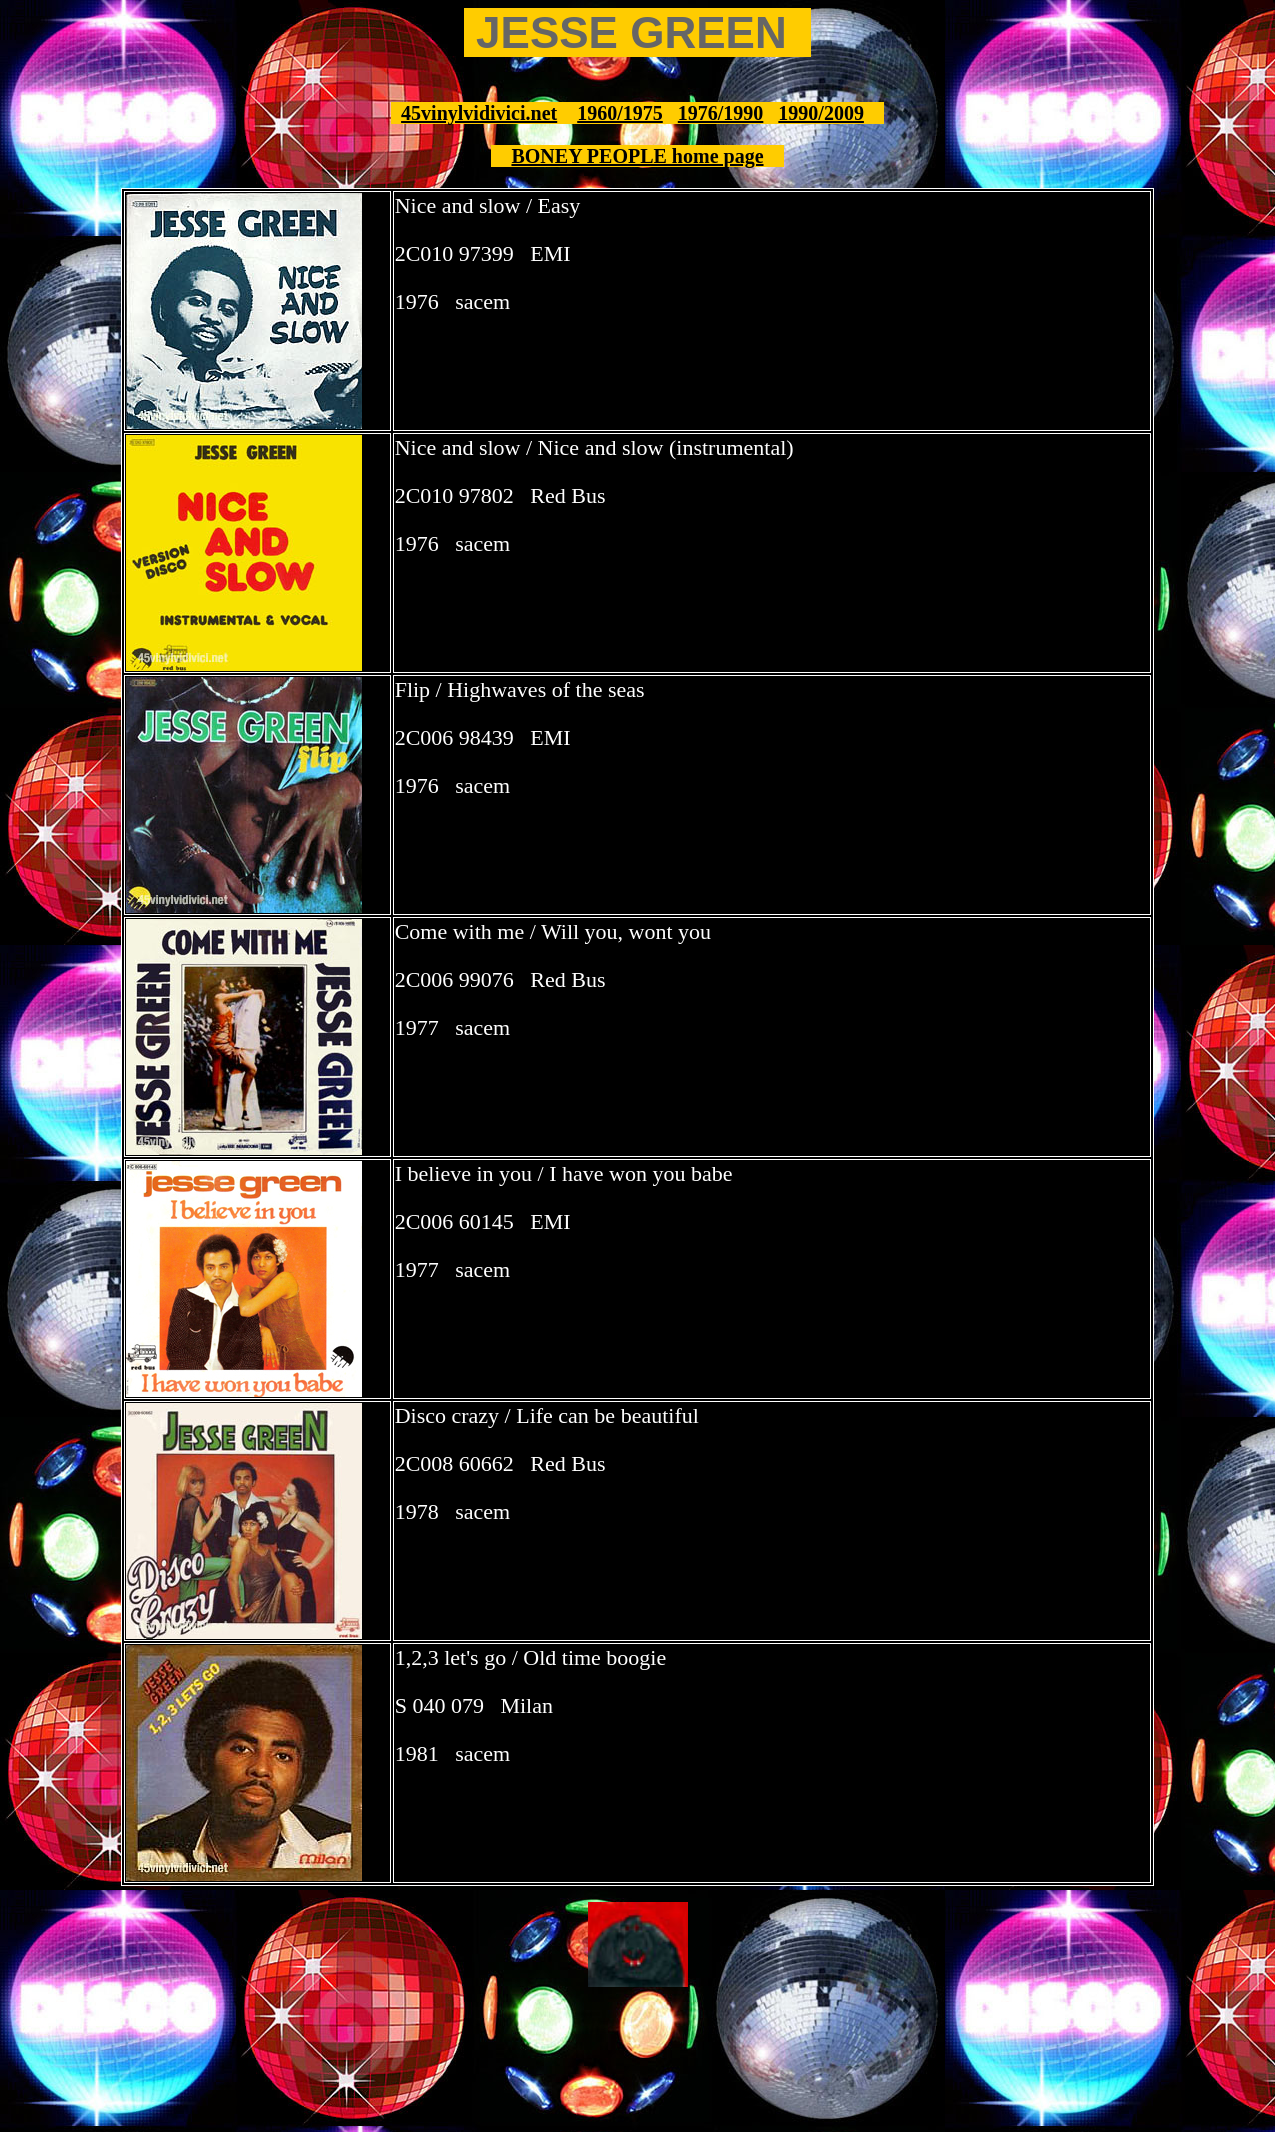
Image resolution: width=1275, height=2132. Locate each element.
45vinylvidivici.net (479, 113)
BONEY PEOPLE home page (637, 156)
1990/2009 (821, 113)
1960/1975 (620, 113)
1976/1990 (721, 113)
